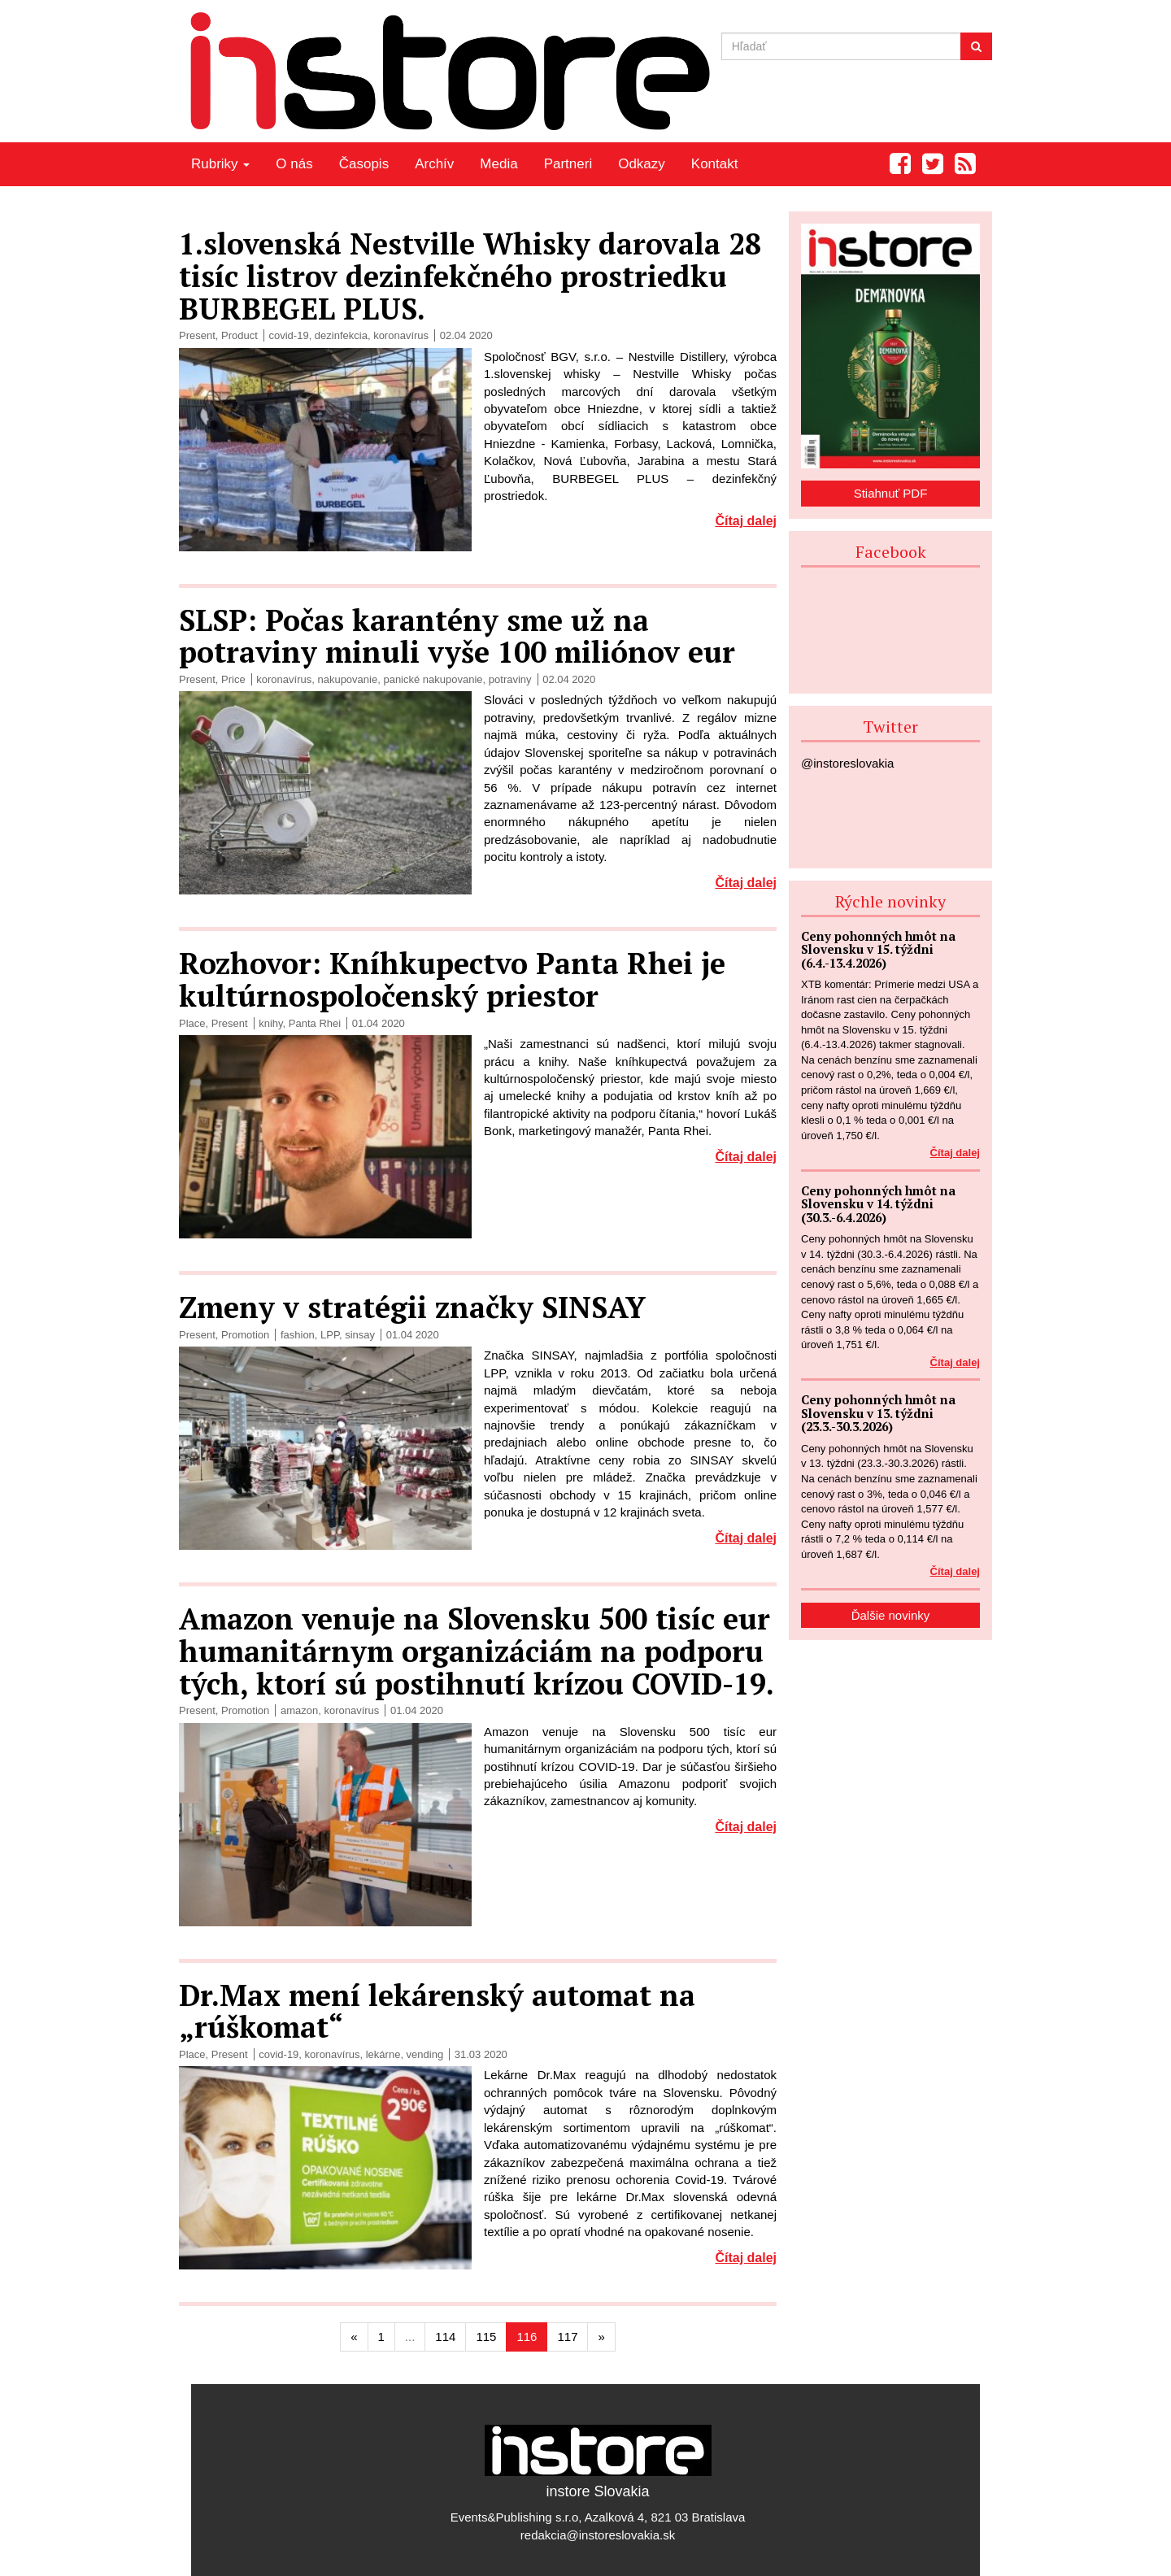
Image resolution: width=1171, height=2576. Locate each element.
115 (486, 2336)
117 (567, 2336)
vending (425, 2054)
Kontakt (714, 164)
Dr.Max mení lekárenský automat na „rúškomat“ (437, 2011)
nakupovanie (347, 679)
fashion (298, 1335)
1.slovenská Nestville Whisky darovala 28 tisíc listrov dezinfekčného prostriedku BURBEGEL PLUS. (470, 275)
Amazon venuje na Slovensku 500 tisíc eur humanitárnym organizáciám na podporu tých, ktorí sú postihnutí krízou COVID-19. (476, 1650)
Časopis (364, 164)
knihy (270, 1023)
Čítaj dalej (746, 521)
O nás (294, 164)
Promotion (245, 1335)
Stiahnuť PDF (891, 493)
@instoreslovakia (847, 763)
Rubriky (220, 164)
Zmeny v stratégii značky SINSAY (412, 1307)
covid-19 (288, 335)
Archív (434, 164)
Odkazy (641, 164)
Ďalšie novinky (890, 1615)
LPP (329, 1335)
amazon (299, 1710)
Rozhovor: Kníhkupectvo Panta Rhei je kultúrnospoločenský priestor (452, 979)
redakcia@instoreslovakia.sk (597, 2535)
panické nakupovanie (432, 679)
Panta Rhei (315, 1023)
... (410, 2336)
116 (526, 2336)
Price (233, 679)
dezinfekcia (341, 335)
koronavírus (401, 335)
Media (498, 164)
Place (192, 1023)
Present (197, 335)
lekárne (383, 2054)
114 (445, 2336)
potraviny (510, 679)
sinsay (360, 1335)
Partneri (568, 164)
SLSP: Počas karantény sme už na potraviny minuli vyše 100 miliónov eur (457, 636)
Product (239, 335)
